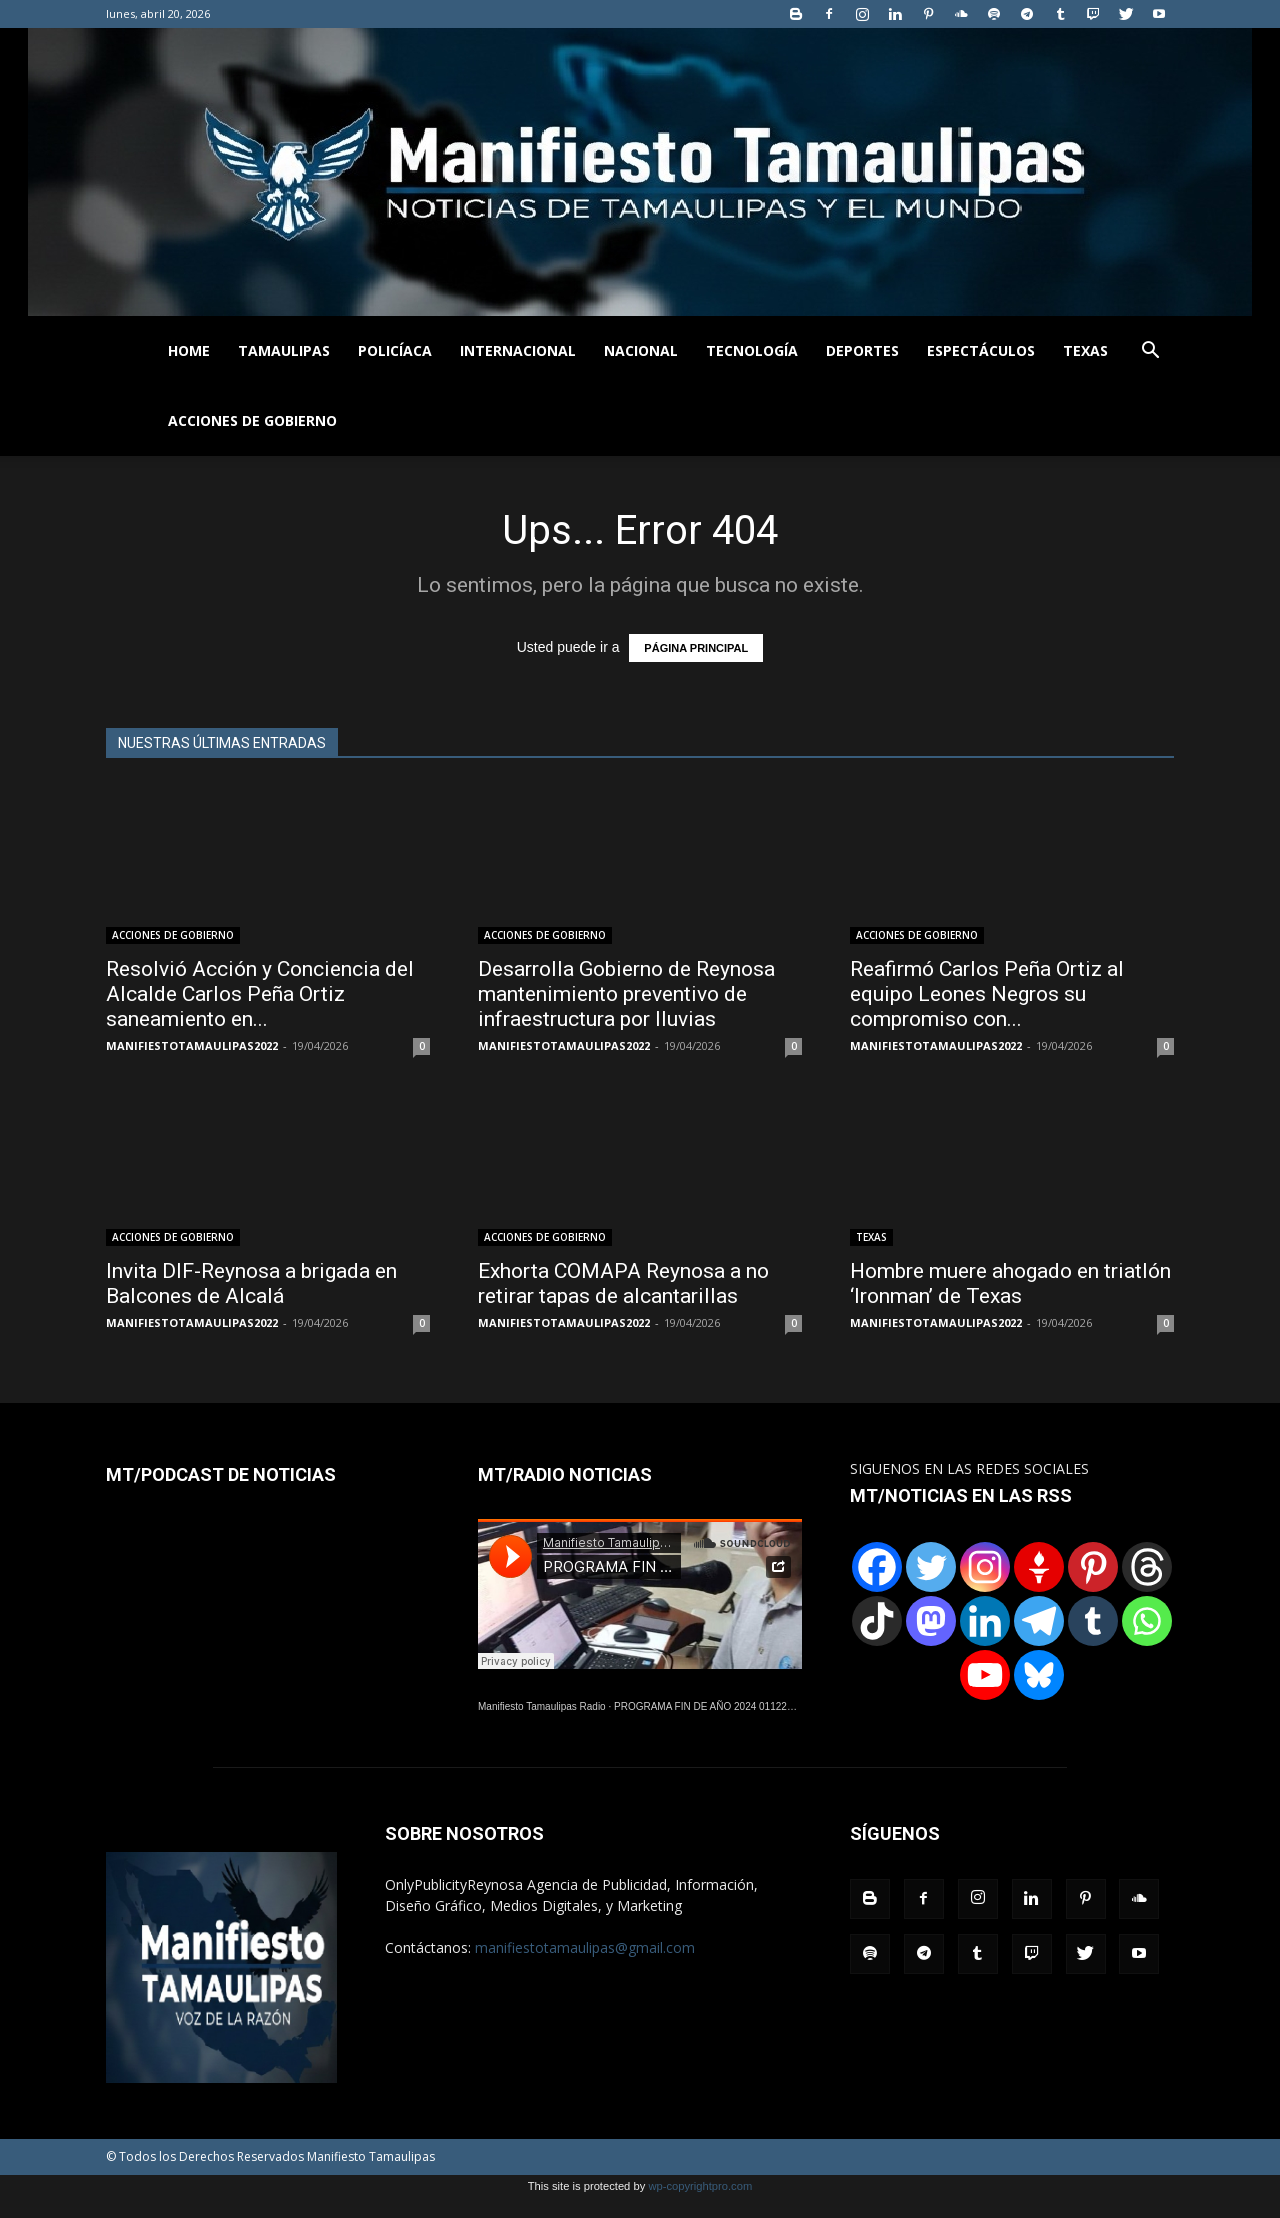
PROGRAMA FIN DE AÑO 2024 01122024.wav (719, 1706)
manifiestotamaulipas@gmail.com (585, 1947)
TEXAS (1085, 350)
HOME (189, 350)
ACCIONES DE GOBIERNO (252, 420)
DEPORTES (862, 350)
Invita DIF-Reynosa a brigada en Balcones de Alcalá (251, 1283)
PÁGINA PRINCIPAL (696, 648)
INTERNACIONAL (518, 350)
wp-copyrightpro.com (700, 2186)
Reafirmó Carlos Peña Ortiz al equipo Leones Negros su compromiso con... (987, 994)
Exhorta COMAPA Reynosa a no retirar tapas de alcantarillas (623, 1283)
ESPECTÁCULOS (981, 350)
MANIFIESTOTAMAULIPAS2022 (192, 1045)
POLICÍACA (395, 350)
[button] (1150, 352)
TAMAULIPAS (284, 350)
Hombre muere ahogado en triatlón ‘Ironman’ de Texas (1010, 1283)
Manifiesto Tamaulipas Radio (542, 1706)
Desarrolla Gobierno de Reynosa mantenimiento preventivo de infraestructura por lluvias (626, 994)
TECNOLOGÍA (752, 350)
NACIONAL (641, 350)
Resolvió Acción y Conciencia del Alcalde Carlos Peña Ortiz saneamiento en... (260, 994)
